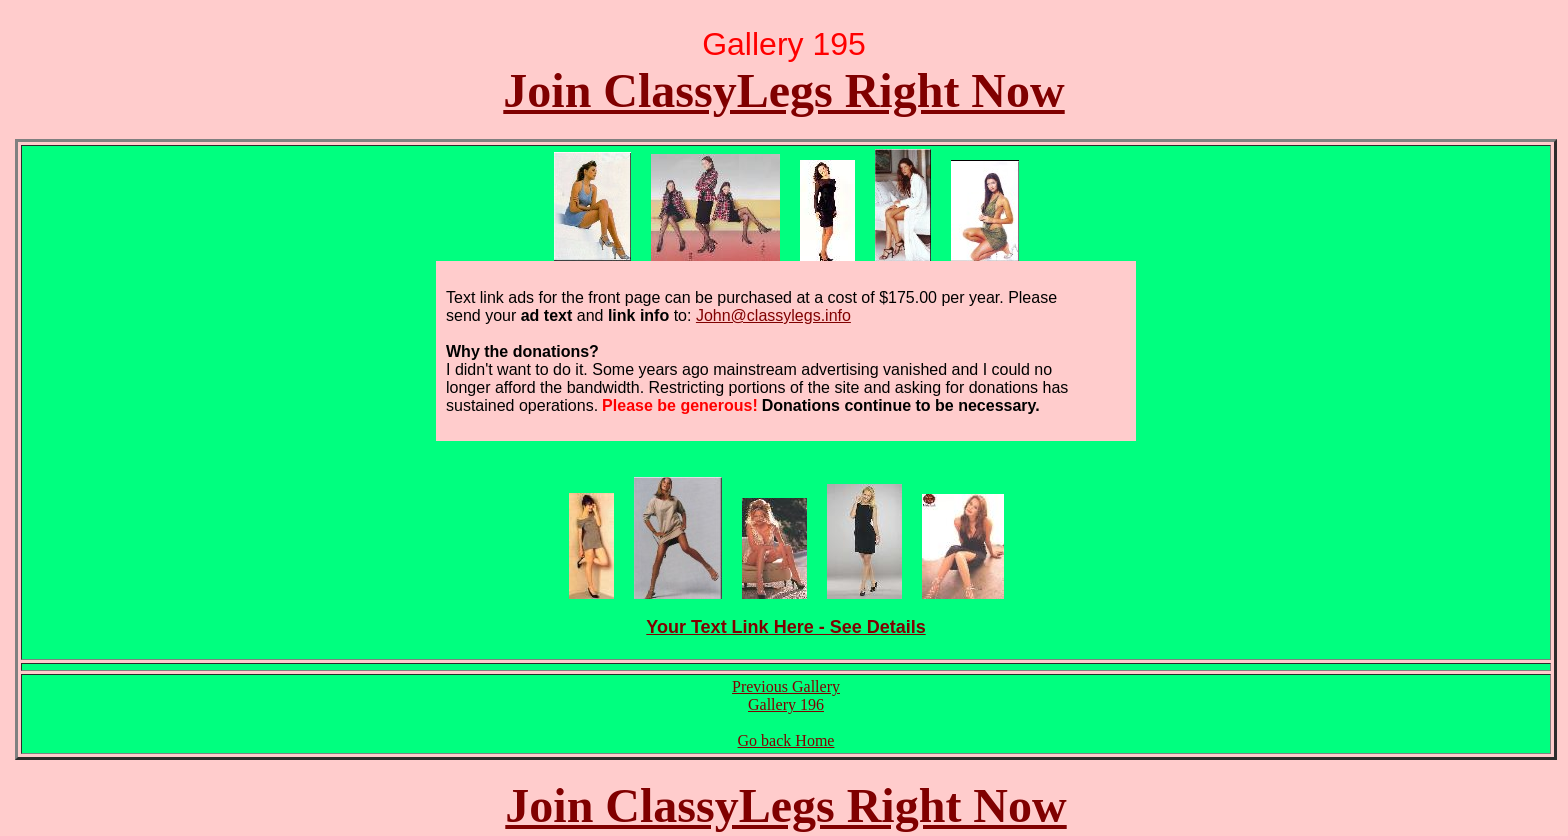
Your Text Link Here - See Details (785, 627)
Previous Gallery (786, 686)
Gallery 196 (786, 704)
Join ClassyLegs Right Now (783, 90)
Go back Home (786, 740)
